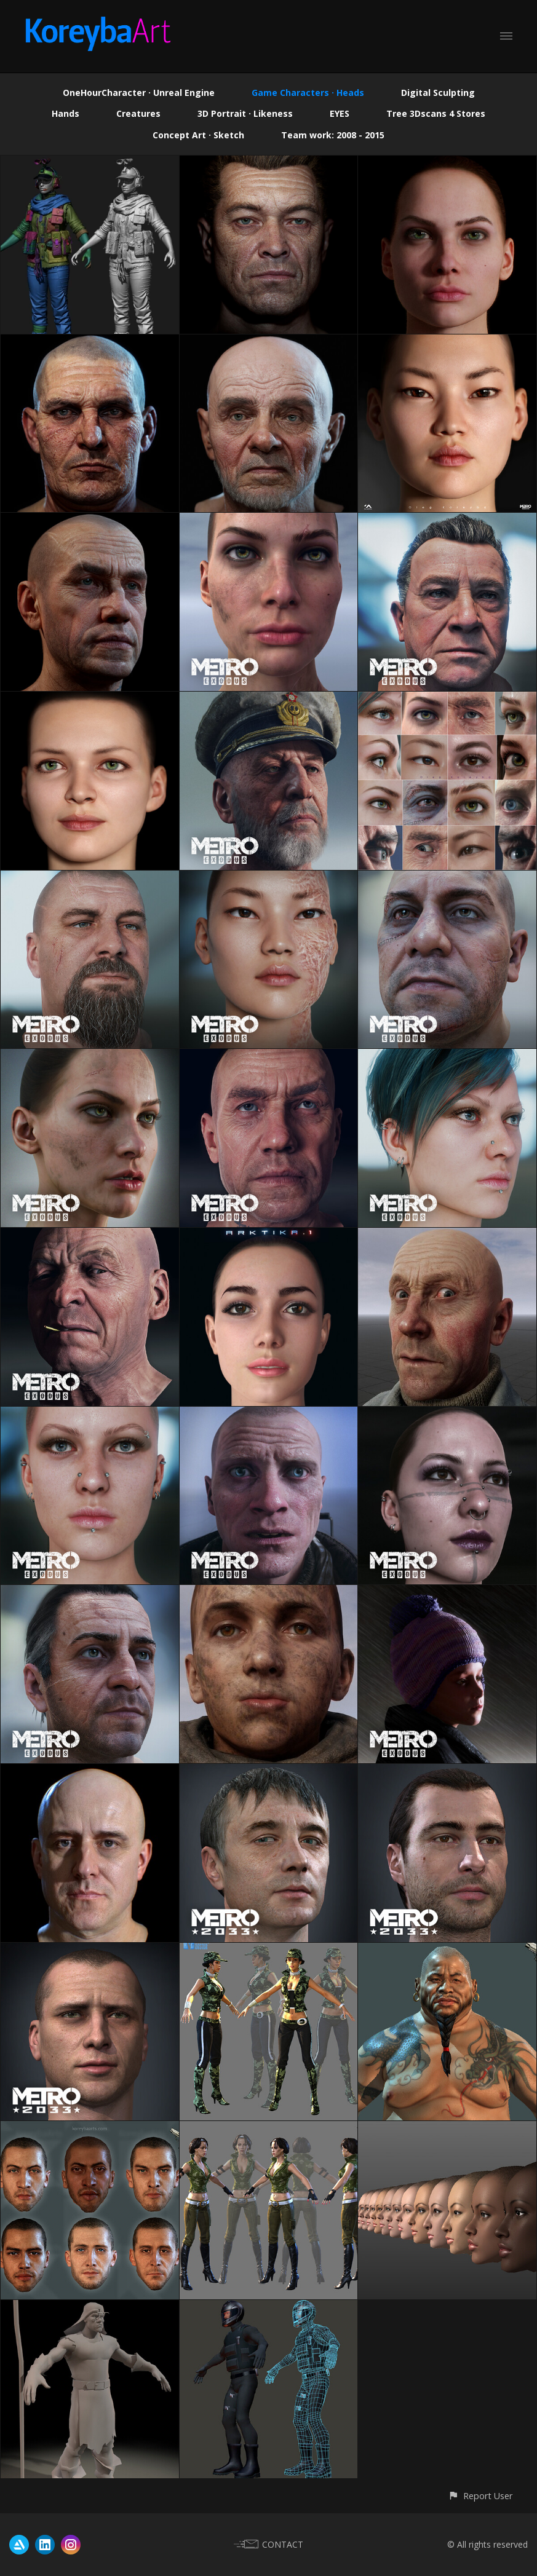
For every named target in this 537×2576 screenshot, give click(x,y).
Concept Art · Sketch (198, 135)
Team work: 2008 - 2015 (332, 135)
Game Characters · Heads (308, 92)
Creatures (138, 113)
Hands (65, 113)
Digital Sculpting (438, 92)
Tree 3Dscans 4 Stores (435, 113)
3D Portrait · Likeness (245, 113)
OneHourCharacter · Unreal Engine (139, 92)
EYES (339, 113)
